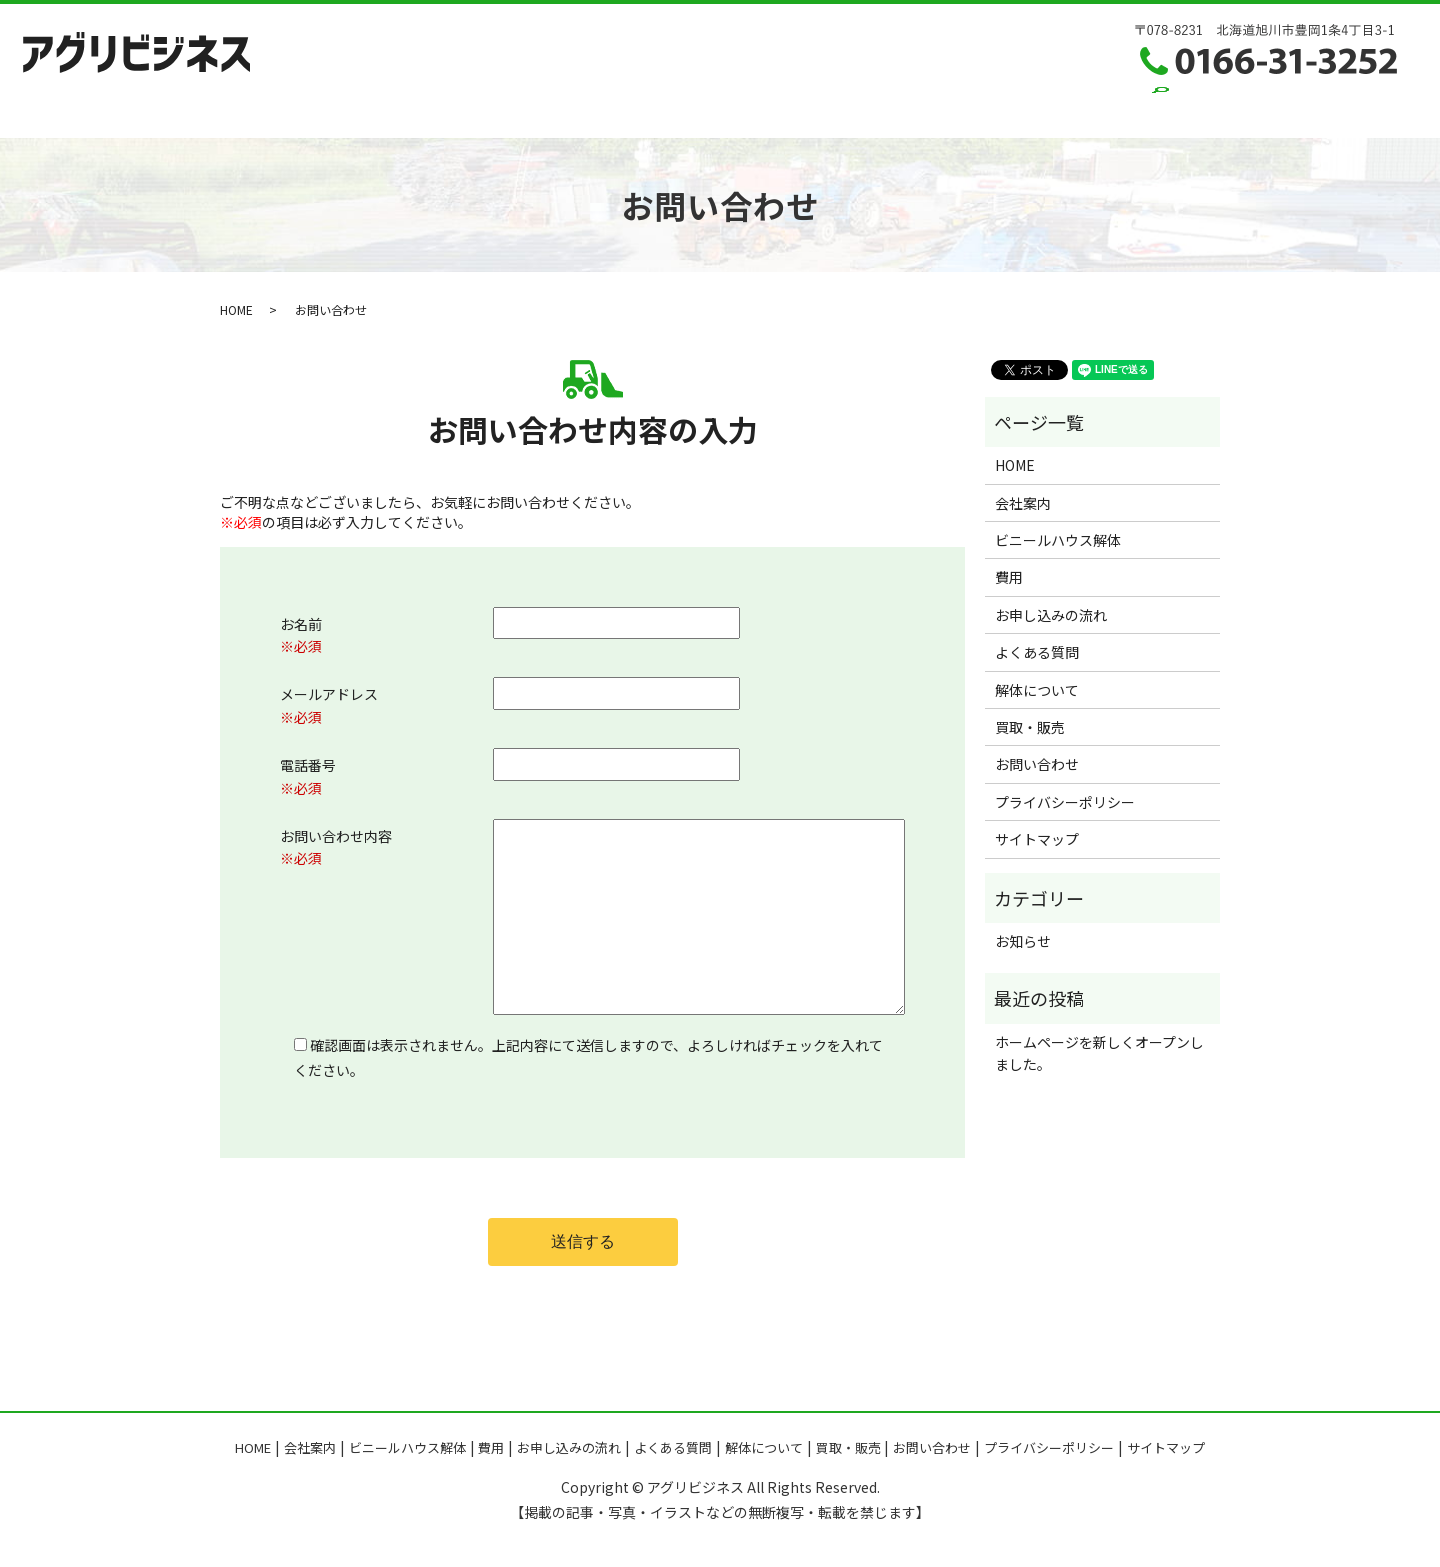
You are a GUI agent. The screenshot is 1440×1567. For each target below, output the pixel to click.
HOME (281, 109)
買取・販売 (972, 109)
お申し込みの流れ (627, 109)
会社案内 (358, 109)
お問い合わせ (1078, 109)
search (1164, 109)
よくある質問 (753, 109)
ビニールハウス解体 (1058, 540)
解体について (866, 109)
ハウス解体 (450, 109)
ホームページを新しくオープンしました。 (1099, 1053)
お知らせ (1023, 941)
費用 (528, 109)
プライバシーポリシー (1065, 802)
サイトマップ (1037, 839)
